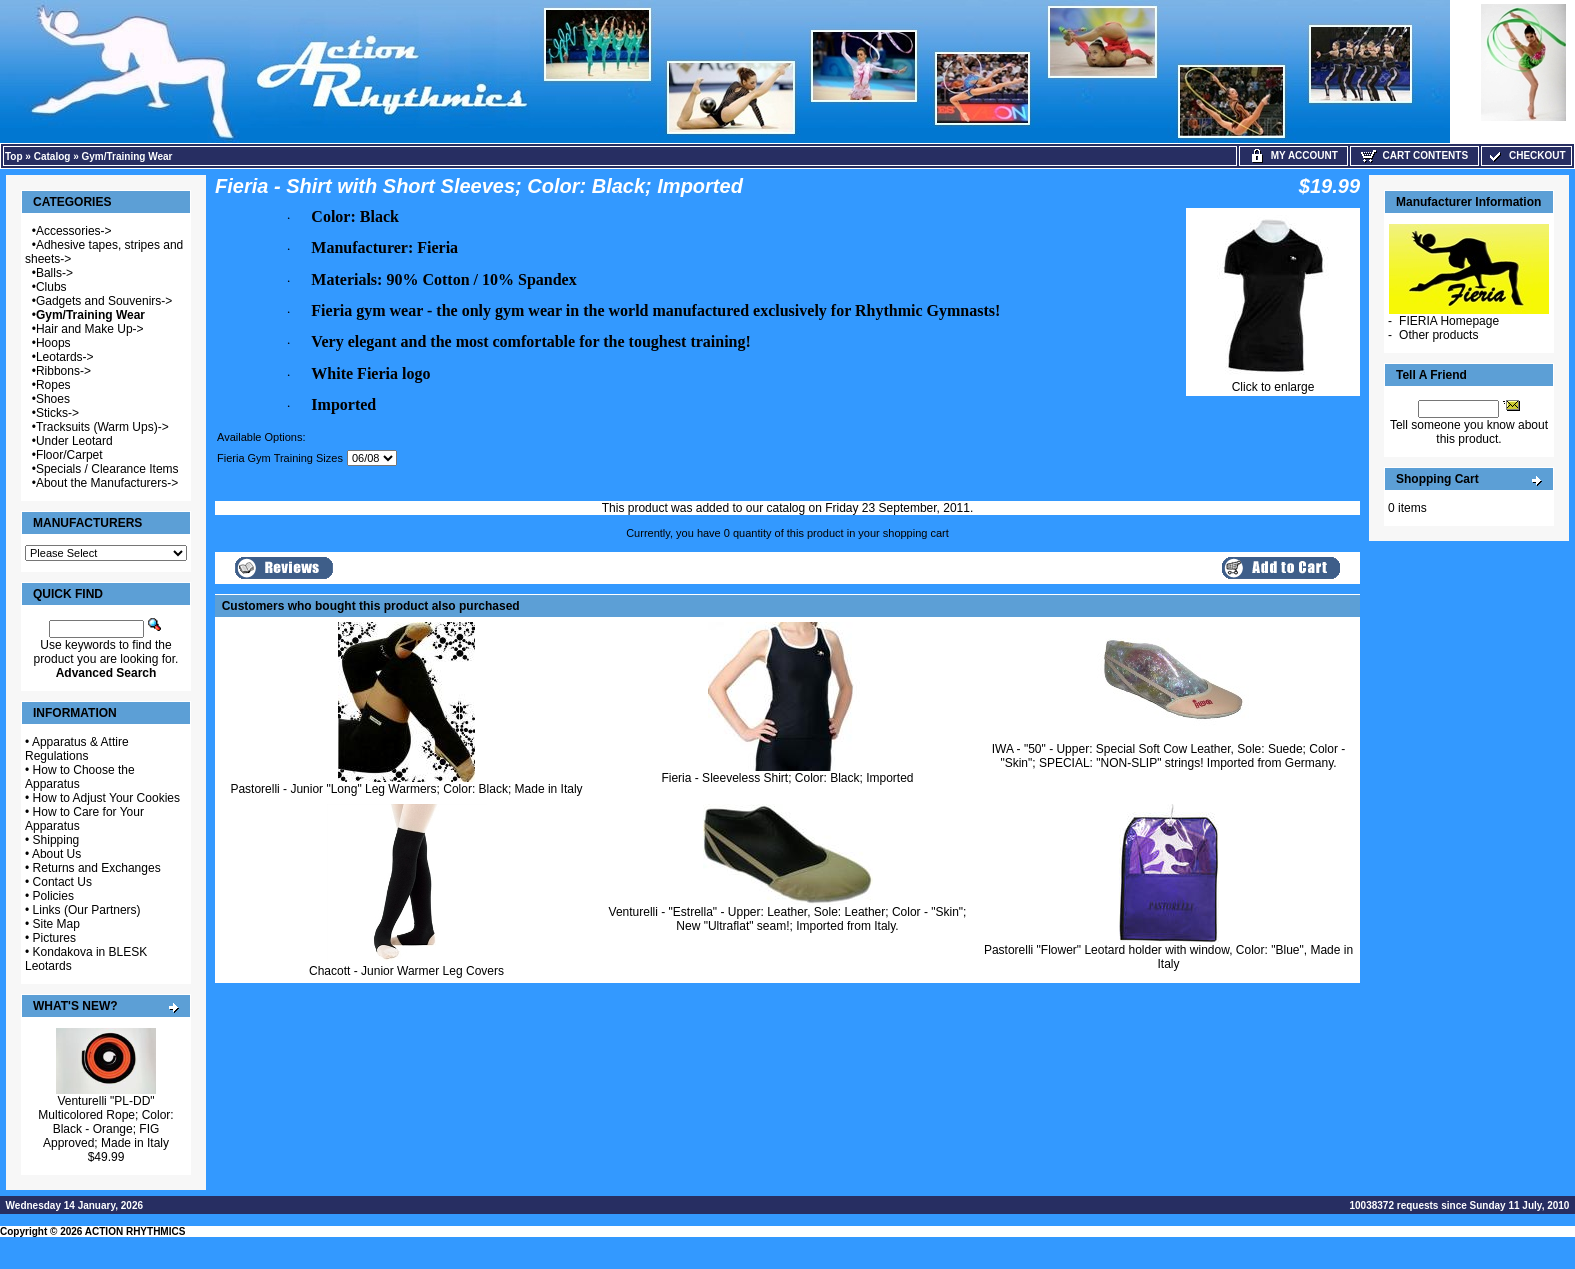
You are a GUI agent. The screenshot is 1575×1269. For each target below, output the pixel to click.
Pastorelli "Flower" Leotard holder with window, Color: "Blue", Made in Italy (1168, 957)
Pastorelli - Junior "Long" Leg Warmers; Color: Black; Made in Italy (406, 789)
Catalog (52, 156)
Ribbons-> (63, 371)
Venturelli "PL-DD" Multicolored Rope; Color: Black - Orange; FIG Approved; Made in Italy (105, 1122)
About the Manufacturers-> (107, 483)
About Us (56, 854)
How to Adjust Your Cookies (106, 798)
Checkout (1526, 155)
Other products (1438, 335)
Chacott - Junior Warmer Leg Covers (406, 971)
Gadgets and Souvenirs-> (104, 301)
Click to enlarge (1273, 381)
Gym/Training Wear (127, 156)
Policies (53, 896)
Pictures (54, 938)
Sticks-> (57, 413)
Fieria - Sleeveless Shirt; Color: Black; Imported (787, 778)
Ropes (53, 385)
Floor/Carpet (69, 455)
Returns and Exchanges (97, 868)
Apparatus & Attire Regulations (77, 749)
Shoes (53, 399)
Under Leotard (74, 441)
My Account (1293, 155)
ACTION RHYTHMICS (135, 1231)
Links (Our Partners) (87, 910)
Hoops (53, 343)
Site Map (56, 924)
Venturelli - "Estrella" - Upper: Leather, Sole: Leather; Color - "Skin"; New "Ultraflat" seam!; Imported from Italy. (788, 919)
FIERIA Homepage (1449, 321)
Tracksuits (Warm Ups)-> (102, 427)
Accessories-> (74, 231)
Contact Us (62, 882)
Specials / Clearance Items (107, 469)
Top (14, 156)
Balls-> (54, 273)
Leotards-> (65, 357)
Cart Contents (1414, 155)
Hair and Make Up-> (90, 329)
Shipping (56, 840)
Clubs (51, 287)
